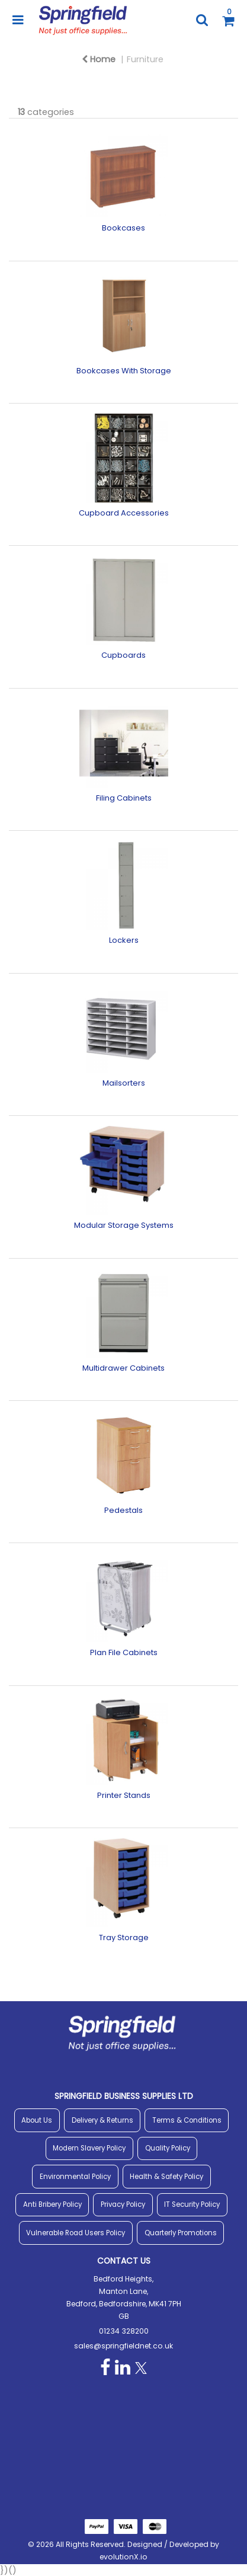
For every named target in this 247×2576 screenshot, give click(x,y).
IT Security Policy (192, 2204)
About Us (36, 2120)
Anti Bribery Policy (52, 2204)
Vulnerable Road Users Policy (75, 2233)
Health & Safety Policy (166, 2176)
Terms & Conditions (187, 2120)
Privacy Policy (123, 2204)
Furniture (145, 59)
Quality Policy (167, 2148)
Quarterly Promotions (181, 2233)
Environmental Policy (75, 2176)
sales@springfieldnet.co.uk (123, 2346)
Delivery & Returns (102, 2120)
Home (99, 59)
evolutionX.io (123, 2557)
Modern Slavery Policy (89, 2148)
